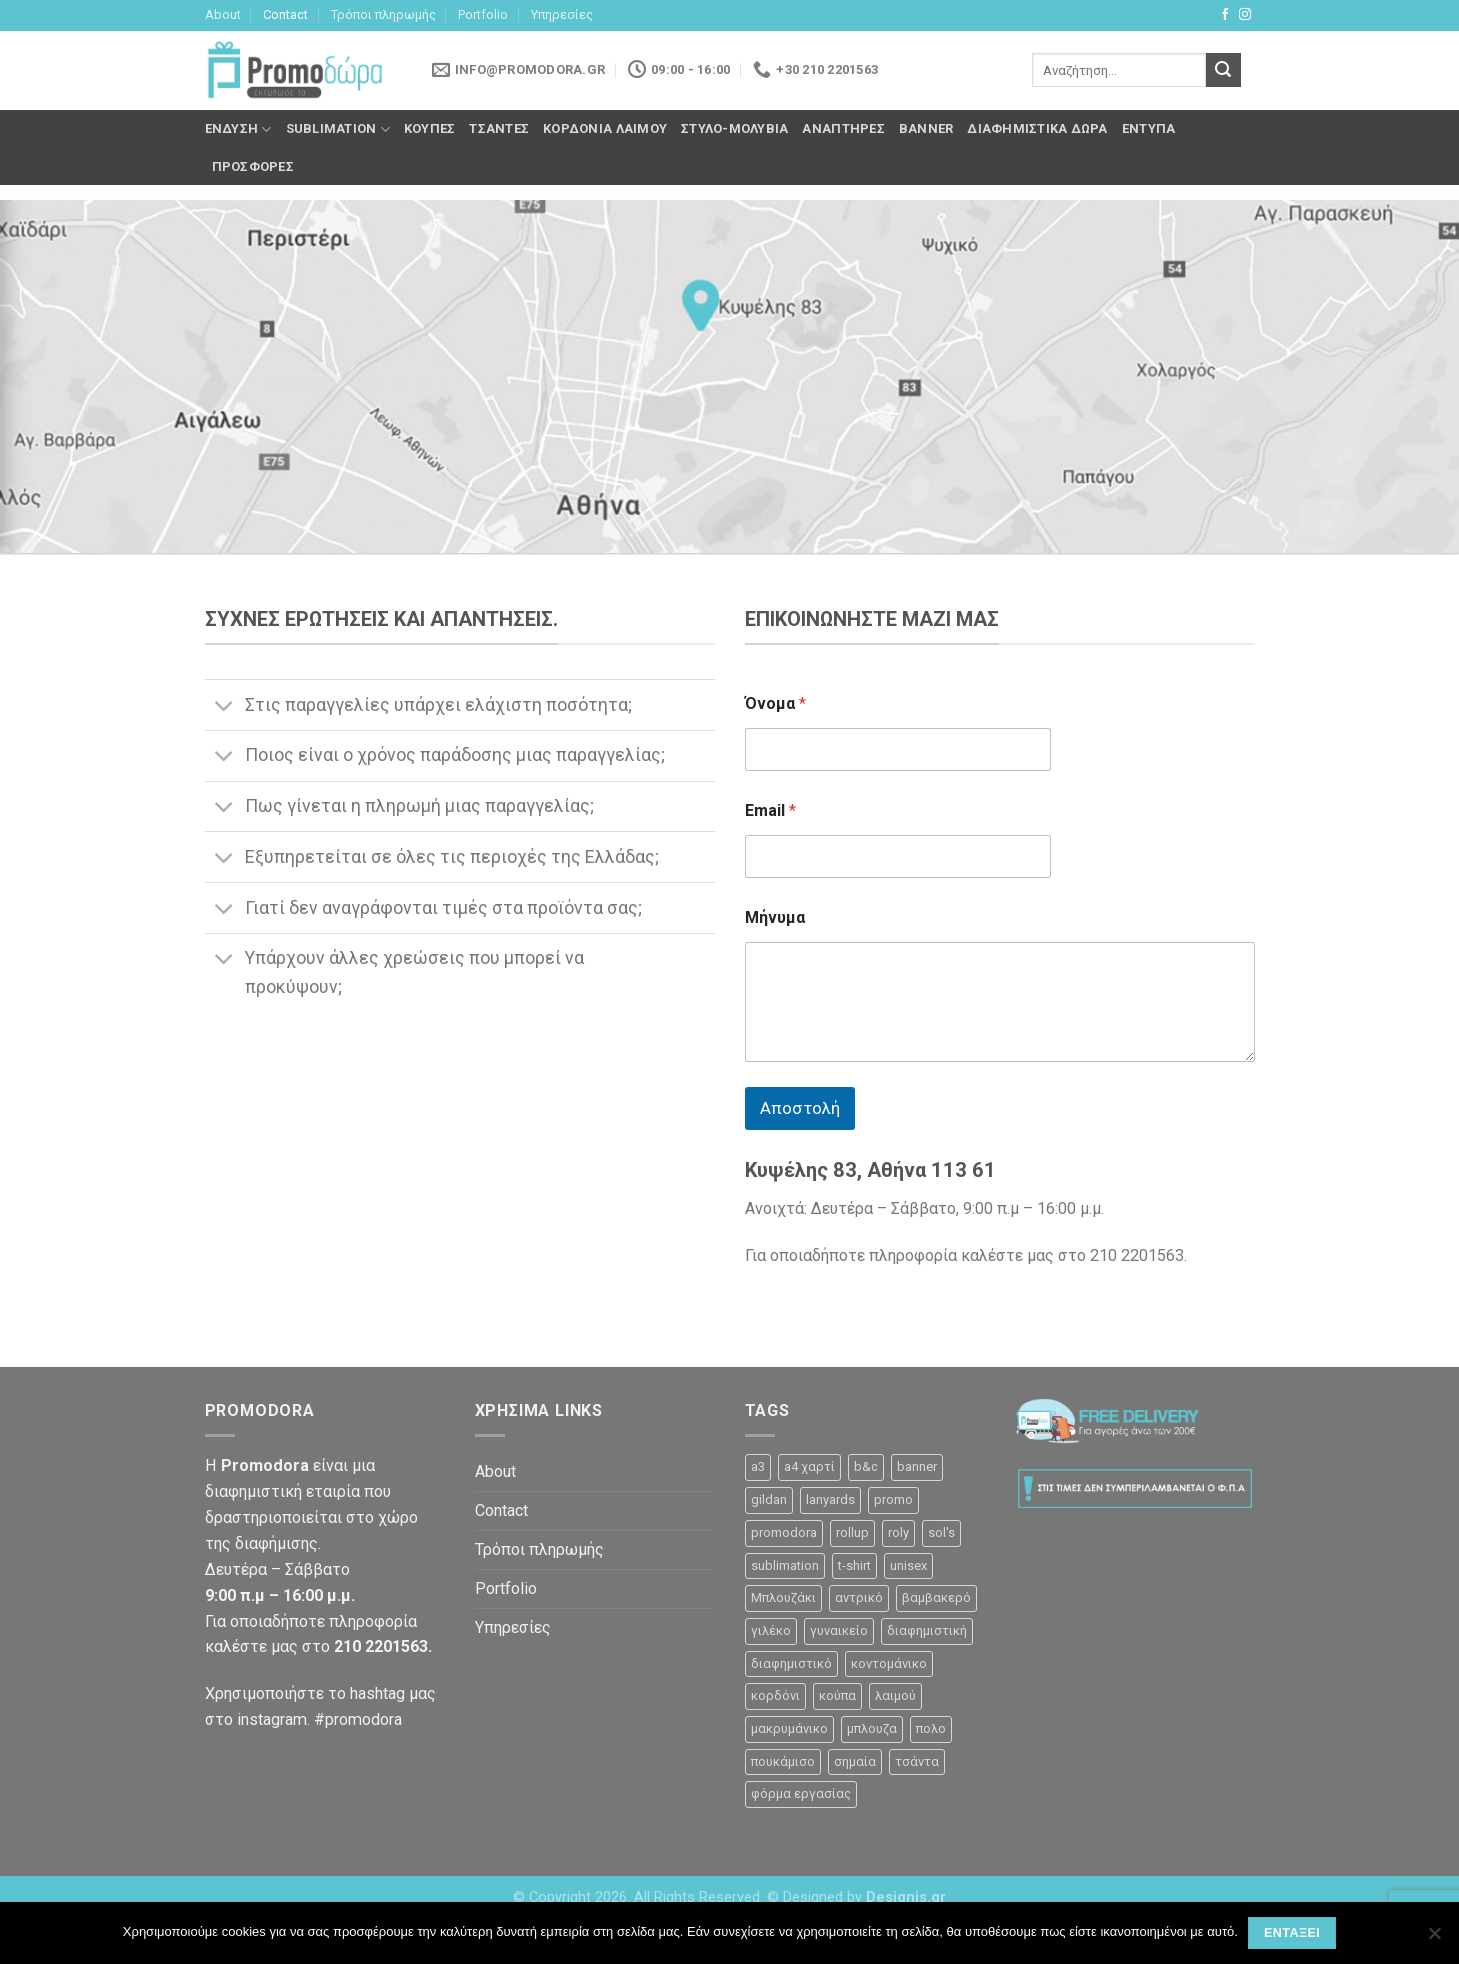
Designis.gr (906, 1897)
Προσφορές (253, 166)
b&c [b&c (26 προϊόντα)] (866, 1466)
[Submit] (1223, 70)
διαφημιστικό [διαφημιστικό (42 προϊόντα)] (791, 1663)
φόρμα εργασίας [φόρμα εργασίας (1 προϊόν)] (801, 1793)
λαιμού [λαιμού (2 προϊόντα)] (895, 1695)
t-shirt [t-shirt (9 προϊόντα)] (854, 1565)
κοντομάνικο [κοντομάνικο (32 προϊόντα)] (889, 1663)
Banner (926, 128)
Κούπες (430, 128)
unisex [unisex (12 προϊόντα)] (908, 1565)
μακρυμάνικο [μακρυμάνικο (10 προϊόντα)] (789, 1728)
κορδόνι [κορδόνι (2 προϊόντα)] (775, 1695)
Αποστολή (800, 1108)
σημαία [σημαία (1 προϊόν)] (855, 1761)
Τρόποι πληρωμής (383, 14)
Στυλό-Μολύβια (734, 128)
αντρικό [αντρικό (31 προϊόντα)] (859, 1597)
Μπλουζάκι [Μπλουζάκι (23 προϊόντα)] (783, 1597)
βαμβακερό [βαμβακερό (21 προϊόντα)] (936, 1597)
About (223, 14)
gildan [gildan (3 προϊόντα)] (769, 1499)
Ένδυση (238, 129)
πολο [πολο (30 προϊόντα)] (931, 1728)
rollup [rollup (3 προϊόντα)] (852, 1532)
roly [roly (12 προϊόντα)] (898, 1532)
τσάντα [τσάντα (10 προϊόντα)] (917, 1761)
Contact (285, 14)
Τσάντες (499, 128)
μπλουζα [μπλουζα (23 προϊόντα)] (872, 1728)
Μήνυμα (775, 917)
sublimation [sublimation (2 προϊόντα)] (785, 1565)
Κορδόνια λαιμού (605, 128)
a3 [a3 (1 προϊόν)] (758, 1466)
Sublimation (338, 129)
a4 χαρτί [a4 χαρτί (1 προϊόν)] (809, 1466)
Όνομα (775, 703)
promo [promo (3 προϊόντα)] (893, 1499)
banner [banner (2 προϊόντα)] (917, 1466)
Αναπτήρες (843, 128)
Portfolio (483, 14)
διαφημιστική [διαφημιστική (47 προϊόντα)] (927, 1630)
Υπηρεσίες (562, 14)
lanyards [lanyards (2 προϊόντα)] (830, 1499)
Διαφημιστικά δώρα (1037, 128)
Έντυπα (1149, 128)
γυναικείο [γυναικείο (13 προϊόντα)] (839, 1630)
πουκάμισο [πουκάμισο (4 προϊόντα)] (783, 1761)
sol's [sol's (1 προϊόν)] (941, 1532)
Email (770, 810)
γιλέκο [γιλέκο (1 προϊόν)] (771, 1630)
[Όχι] (1434, 1939)
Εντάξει (1292, 1933)
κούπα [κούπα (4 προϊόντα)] (837, 1695)
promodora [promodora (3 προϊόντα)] (784, 1532)
